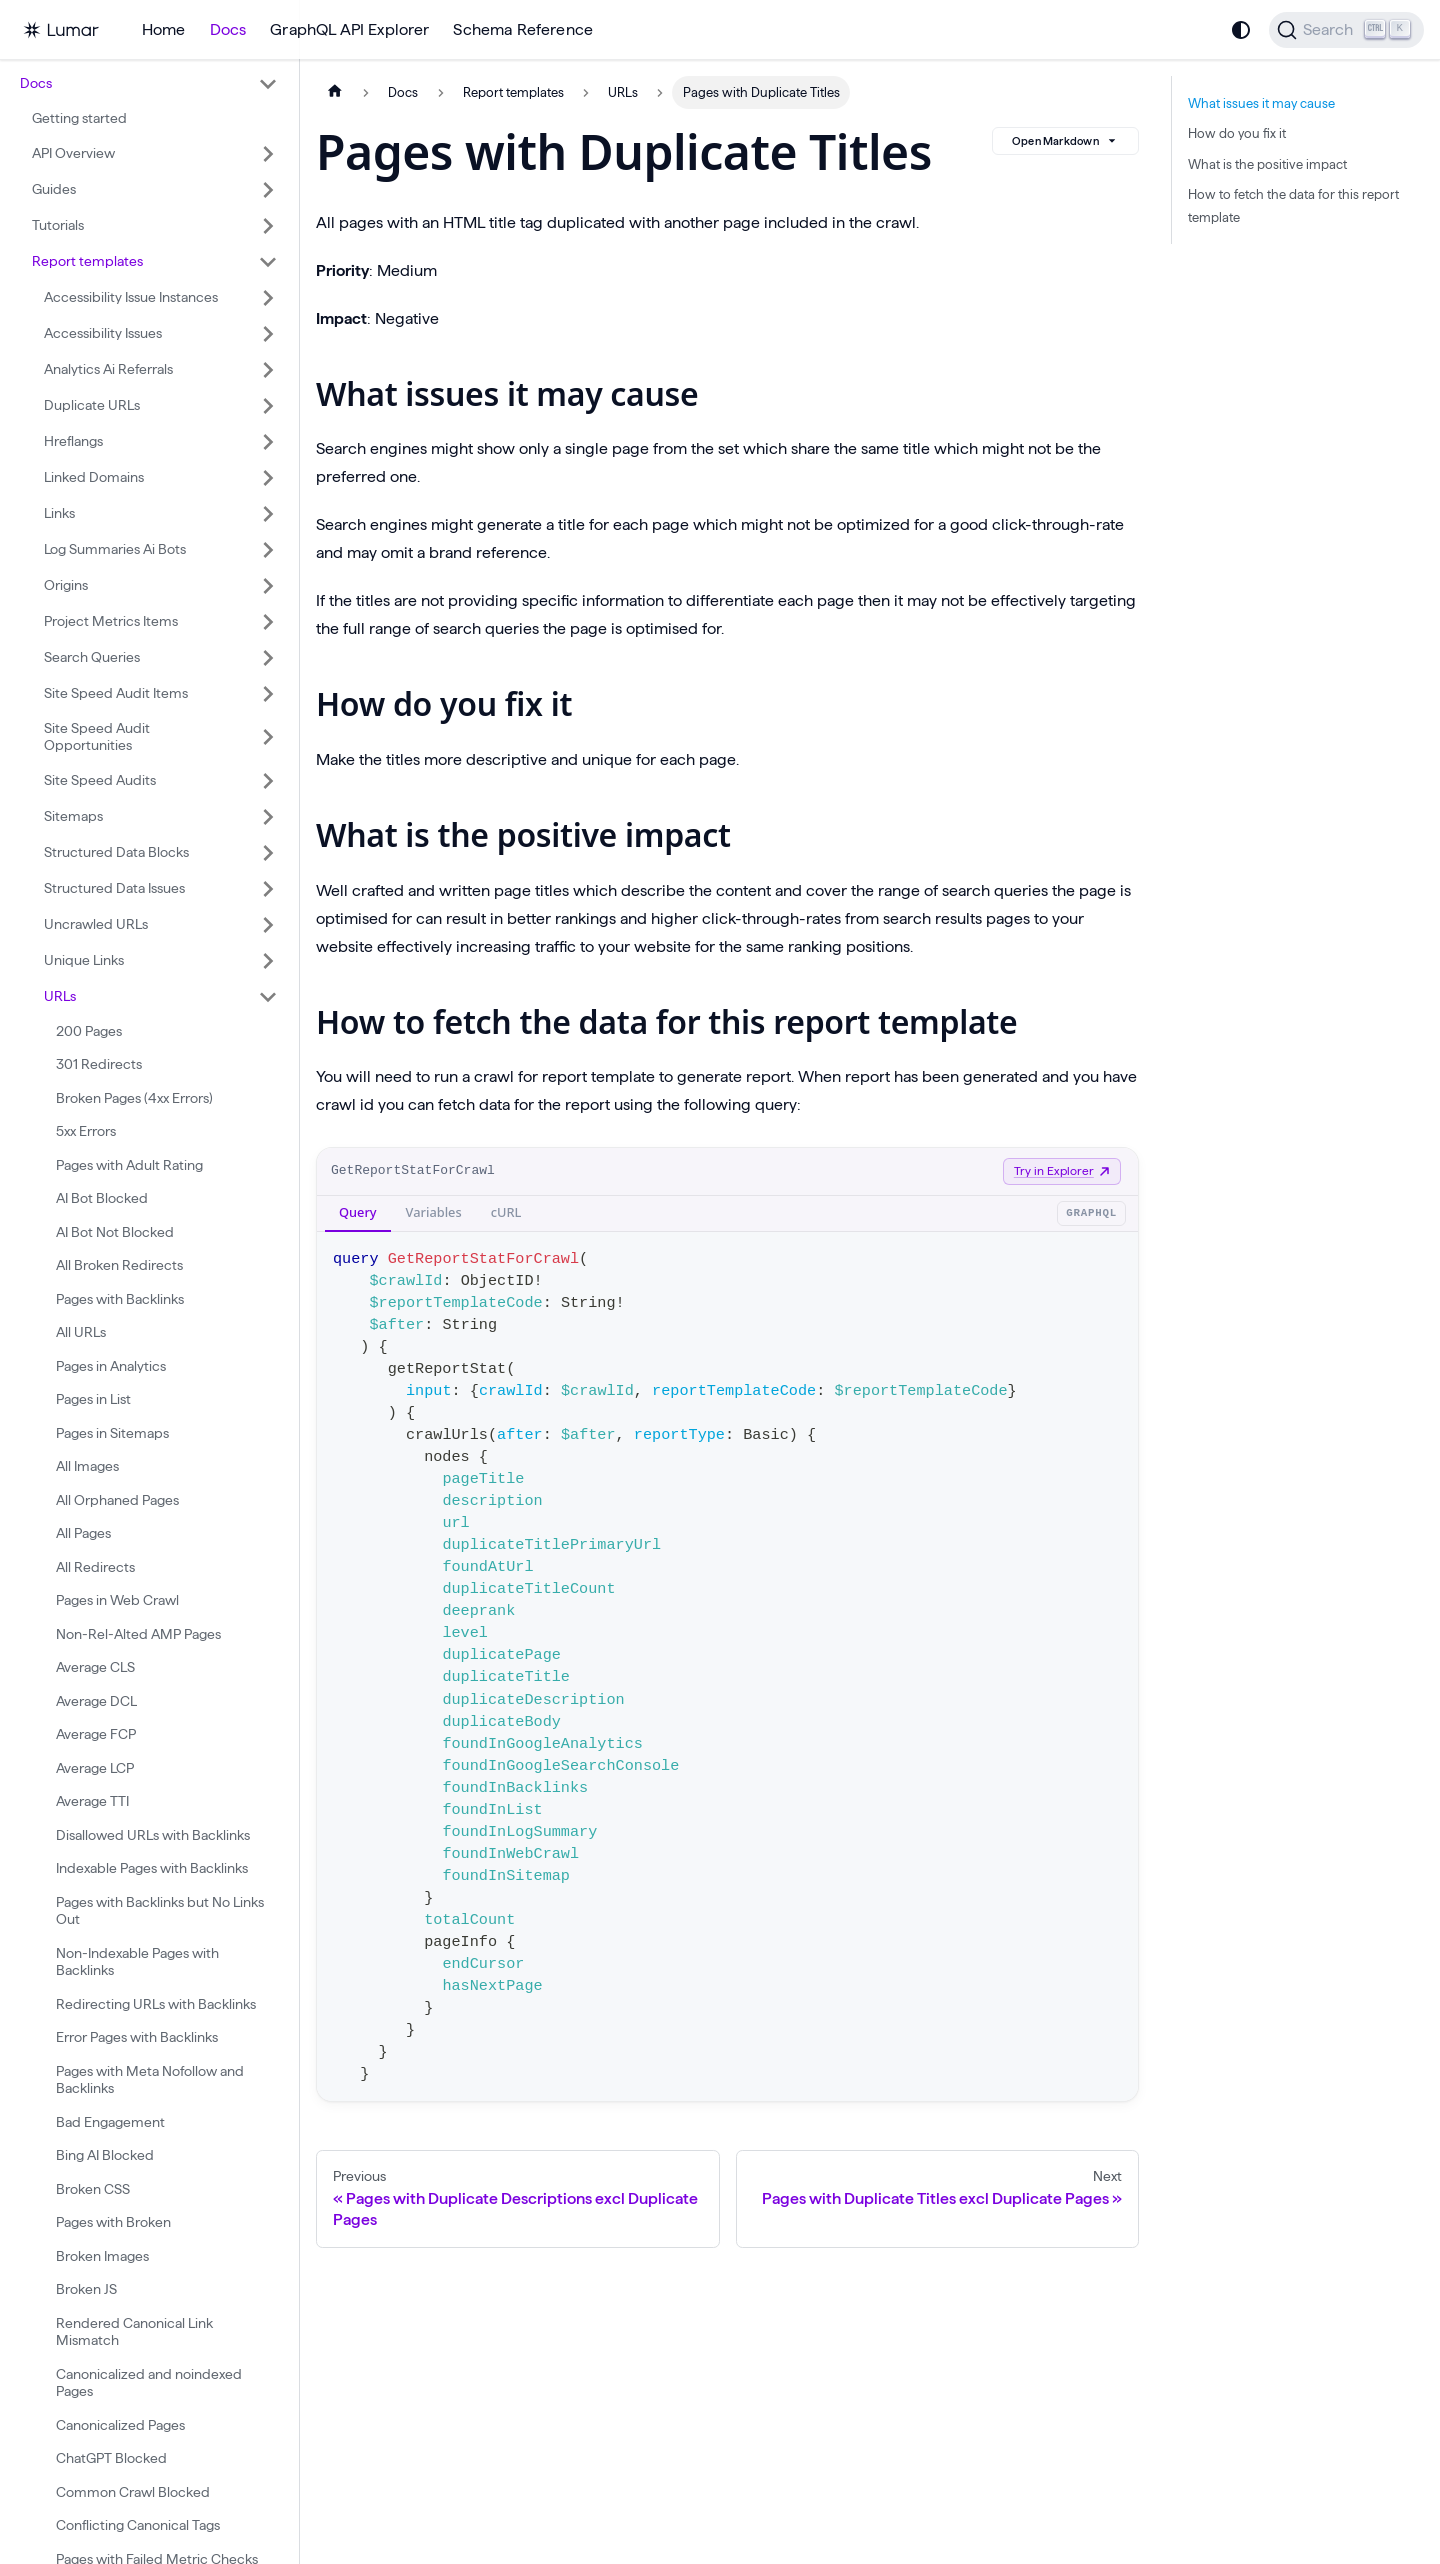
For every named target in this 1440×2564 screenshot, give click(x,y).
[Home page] (335, 92)
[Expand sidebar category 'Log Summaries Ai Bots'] (268, 550)
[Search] (1346, 30)
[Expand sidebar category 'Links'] (268, 514)
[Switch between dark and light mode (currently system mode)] (1241, 30)
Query (358, 1212)
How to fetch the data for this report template (1293, 205)
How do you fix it (1237, 133)
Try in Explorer (1062, 1170)
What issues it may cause (1261, 103)
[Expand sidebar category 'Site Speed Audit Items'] (268, 694)
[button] (149, 84)
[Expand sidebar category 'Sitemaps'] (268, 817)
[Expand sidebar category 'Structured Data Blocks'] (268, 853)
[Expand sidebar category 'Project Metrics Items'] (268, 622)
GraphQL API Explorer (349, 29)
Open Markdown (1065, 141)
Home (164, 29)
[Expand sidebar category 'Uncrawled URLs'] (268, 925)
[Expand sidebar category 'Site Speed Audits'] (268, 781)
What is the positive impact (1267, 164)
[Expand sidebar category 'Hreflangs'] (268, 442)
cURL (506, 1212)
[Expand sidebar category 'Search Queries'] (268, 658)
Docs (228, 29)
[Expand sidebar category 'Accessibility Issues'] (268, 334)
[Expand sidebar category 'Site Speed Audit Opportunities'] (268, 737)
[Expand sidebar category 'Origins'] (268, 586)
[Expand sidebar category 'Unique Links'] (268, 961)
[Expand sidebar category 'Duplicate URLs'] (268, 406)
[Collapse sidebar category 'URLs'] (268, 997)
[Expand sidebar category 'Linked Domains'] (268, 478)
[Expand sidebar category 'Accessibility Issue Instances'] (268, 298)
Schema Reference (523, 29)
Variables (434, 1212)
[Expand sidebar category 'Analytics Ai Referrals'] (268, 370)
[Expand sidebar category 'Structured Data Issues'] (268, 889)
